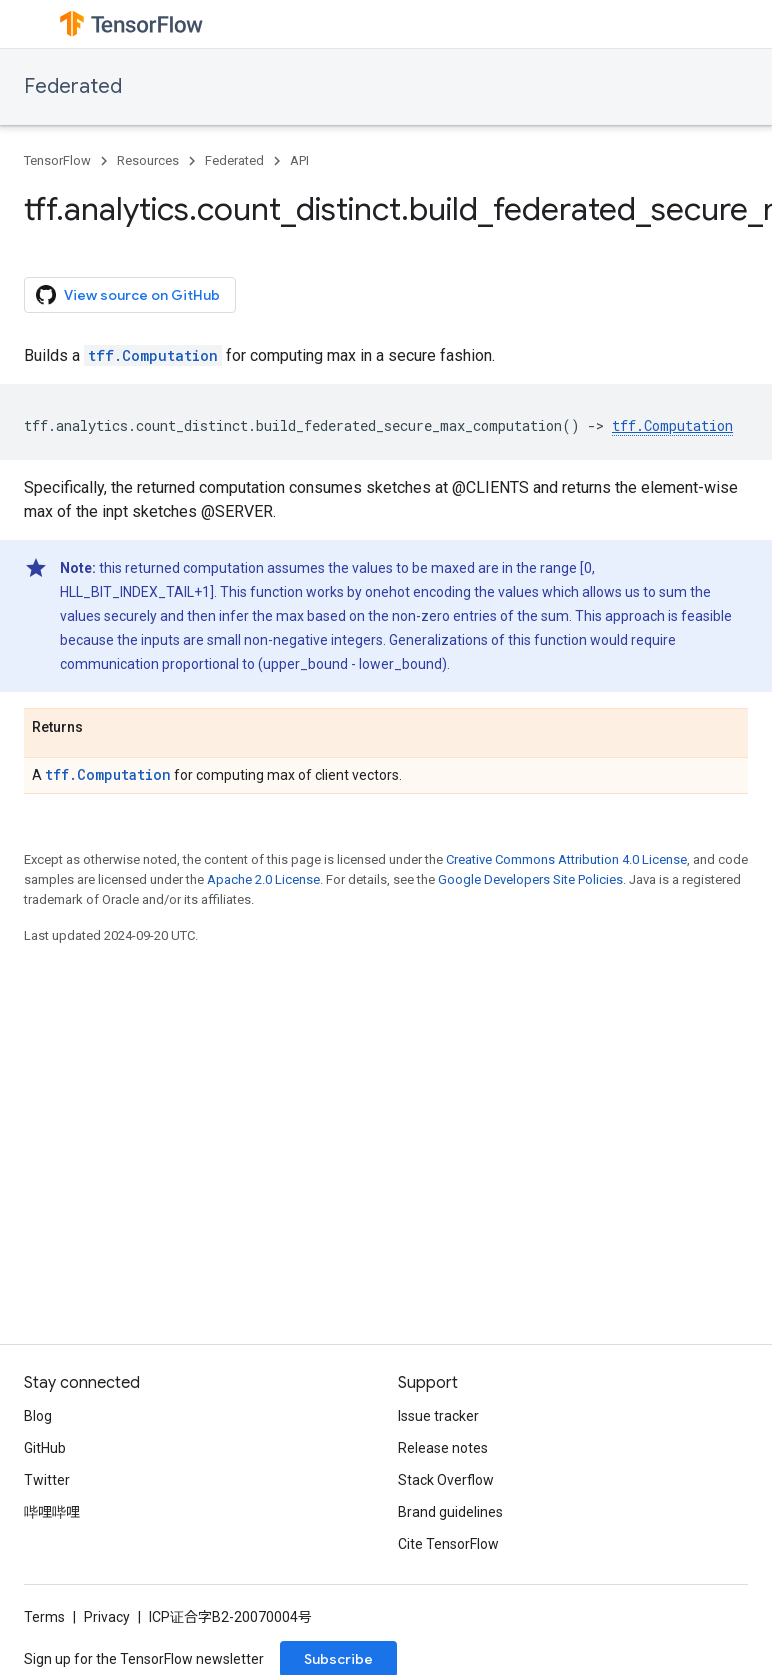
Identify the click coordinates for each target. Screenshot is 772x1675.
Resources (148, 160)
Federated (73, 86)
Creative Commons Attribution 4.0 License (566, 859)
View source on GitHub (128, 295)
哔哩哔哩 (52, 1512)
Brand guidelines (450, 1512)
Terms (44, 1617)
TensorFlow (57, 160)
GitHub (45, 1448)
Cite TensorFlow (448, 1544)
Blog (38, 1416)
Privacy (107, 1617)
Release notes (443, 1448)
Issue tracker (438, 1416)
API (299, 160)
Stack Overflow (446, 1480)
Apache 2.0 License (263, 879)
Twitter (47, 1480)
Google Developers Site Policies (530, 879)
